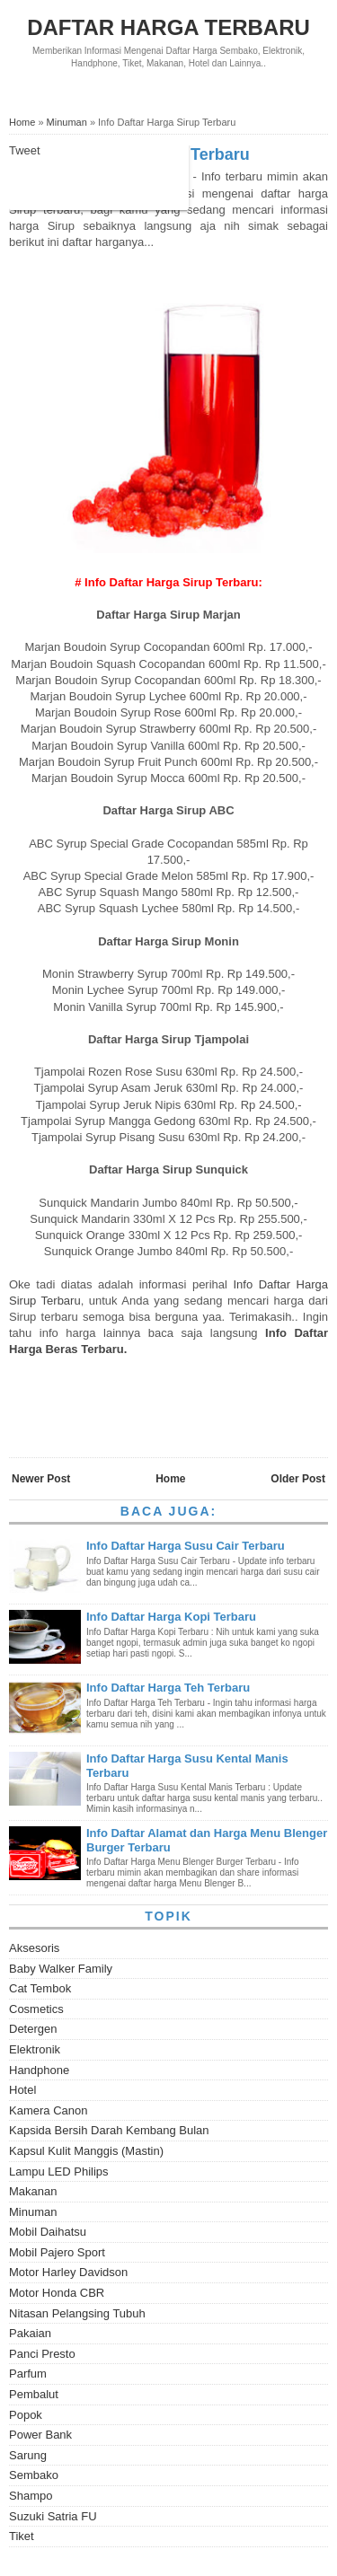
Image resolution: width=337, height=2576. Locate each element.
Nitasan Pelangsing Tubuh (77, 2313)
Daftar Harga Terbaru (168, 27)
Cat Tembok (40, 1988)
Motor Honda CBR (56, 2292)
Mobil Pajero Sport (57, 2252)
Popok (25, 2415)
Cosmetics (36, 2009)
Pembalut (33, 2394)
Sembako (33, 2475)
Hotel (22, 2090)
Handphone (39, 2070)
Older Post (297, 1479)
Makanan (33, 2191)
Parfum (28, 2373)
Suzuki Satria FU (53, 2516)
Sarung (28, 2455)
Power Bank (40, 2434)
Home (170, 1479)
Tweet (24, 150)
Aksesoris (34, 1948)
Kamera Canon (48, 2110)
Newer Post (41, 1479)
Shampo (30, 2495)
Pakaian (30, 2333)
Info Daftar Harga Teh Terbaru (168, 1687)
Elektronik (34, 2049)
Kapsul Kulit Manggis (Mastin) (86, 2151)
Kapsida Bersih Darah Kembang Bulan (109, 2130)
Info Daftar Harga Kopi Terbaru (171, 1616)
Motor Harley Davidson (68, 2272)
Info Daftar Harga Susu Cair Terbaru (185, 1545)
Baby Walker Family (60, 1968)
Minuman (33, 2212)
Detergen (33, 2028)
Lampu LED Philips (59, 2171)
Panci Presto (42, 2354)
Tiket (21, 2536)
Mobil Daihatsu (47, 2231)
